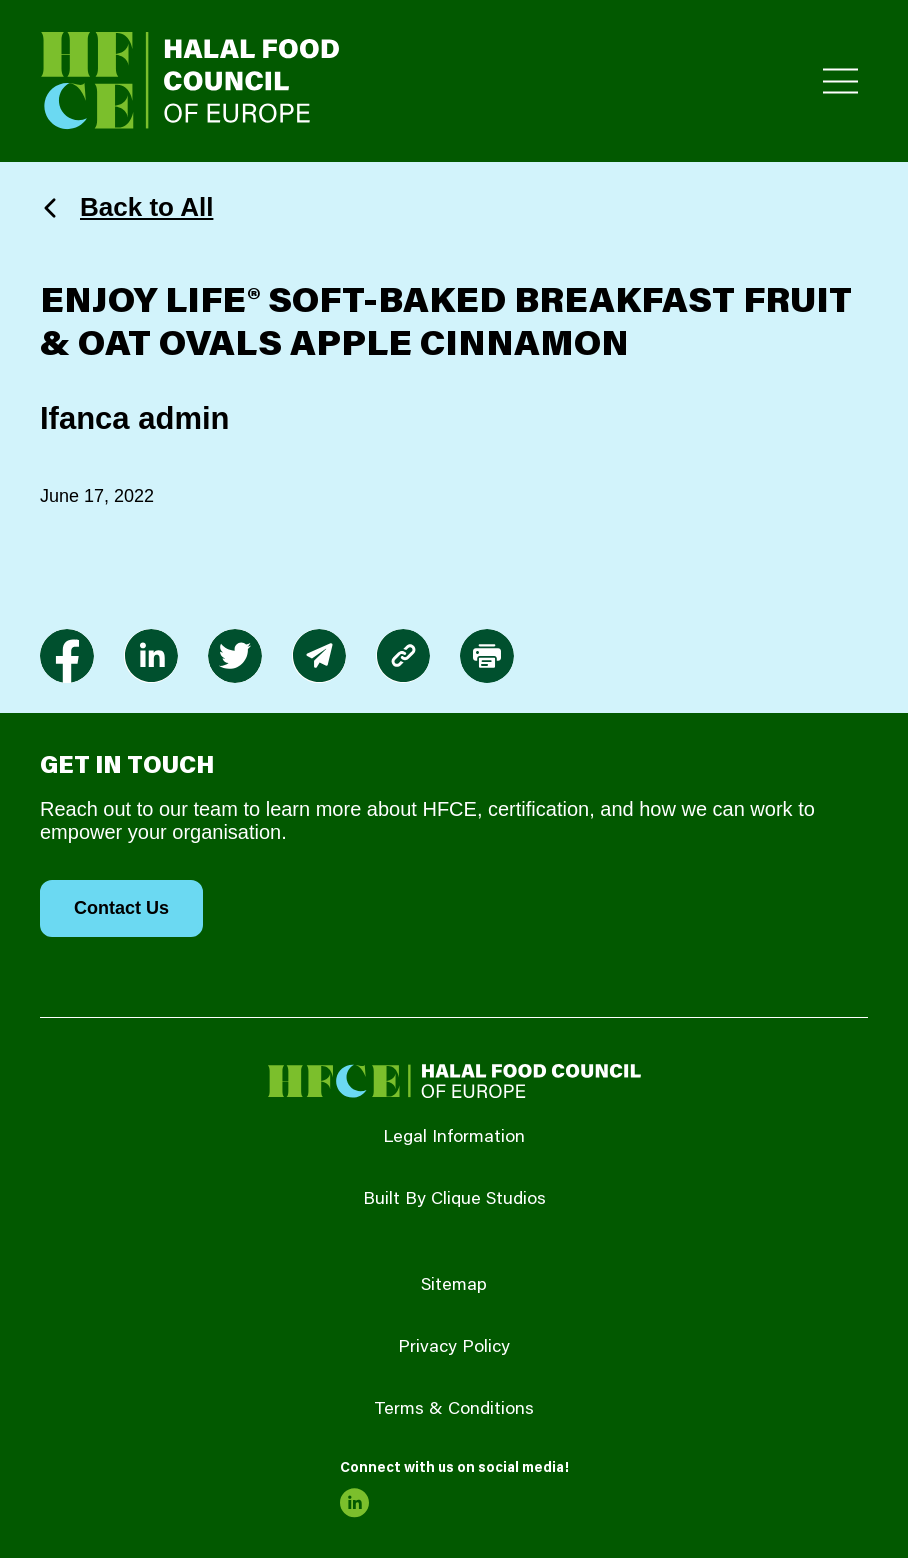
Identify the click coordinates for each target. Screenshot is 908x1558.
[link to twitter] (235, 656)
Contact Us (121, 908)
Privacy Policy (454, 1348)
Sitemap (454, 1286)
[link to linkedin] (151, 656)
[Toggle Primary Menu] (840, 81)
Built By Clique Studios (454, 1200)
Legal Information (454, 1138)
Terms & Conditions (454, 1410)
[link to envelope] (319, 656)
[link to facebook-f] (67, 656)
